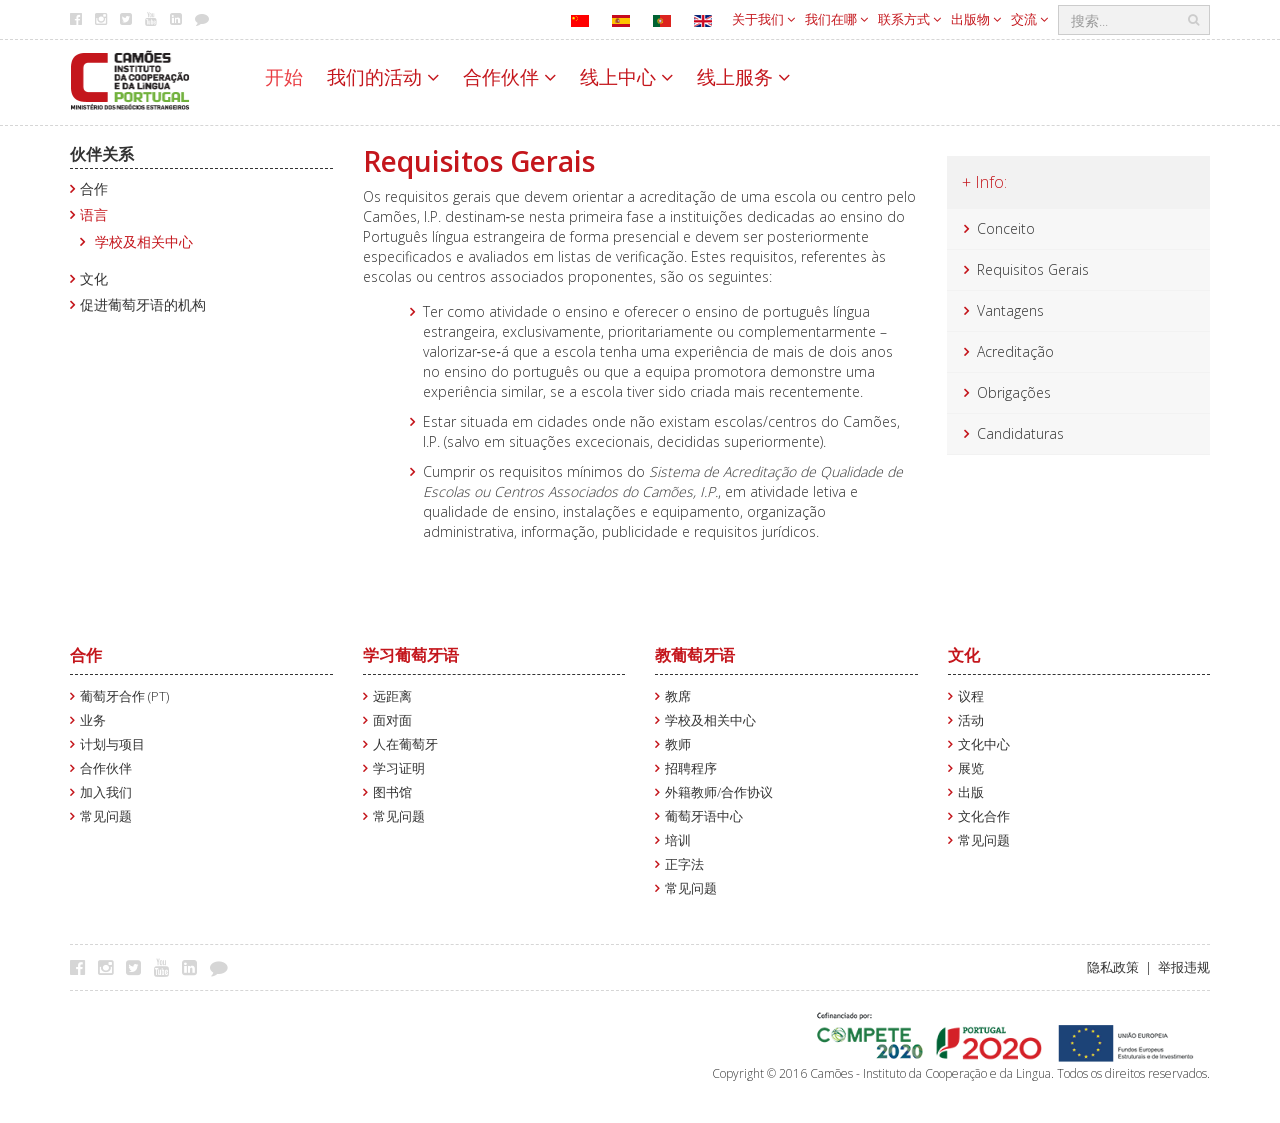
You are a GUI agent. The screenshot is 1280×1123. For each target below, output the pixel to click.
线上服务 (743, 77)
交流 (1029, 19)
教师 (678, 744)
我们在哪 (836, 19)
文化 (94, 278)
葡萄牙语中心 (704, 816)
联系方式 (909, 19)
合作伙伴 (509, 77)
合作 (94, 188)
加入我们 (106, 792)
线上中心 (626, 77)
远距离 (392, 696)
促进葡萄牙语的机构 (143, 304)
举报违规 (1184, 967)
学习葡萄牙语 (411, 655)
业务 (93, 720)
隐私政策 (1113, 967)
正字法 (684, 864)
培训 (678, 840)
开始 (284, 77)
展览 (971, 768)
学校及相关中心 (144, 241)
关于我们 (763, 19)
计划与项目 (112, 744)
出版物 (976, 19)
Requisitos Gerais (1033, 269)
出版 (971, 792)
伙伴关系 (102, 154)
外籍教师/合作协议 (719, 792)
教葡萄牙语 (695, 655)
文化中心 (984, 744)
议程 (971, 696)
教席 (678, 696)
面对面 (392, 720)
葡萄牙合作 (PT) (124, 696)
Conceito (1006, 228)
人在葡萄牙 (405, 744)
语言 (94, 214)
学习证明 (399, 768)
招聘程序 (691, 768)
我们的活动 (383, 77)
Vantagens (1010, 310)
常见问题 (106, 816)
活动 (971, 720)
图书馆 (392, 792)
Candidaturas (1020, 433)
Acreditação (1015, 351)
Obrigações (1014, 392)
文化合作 (984, 816)
